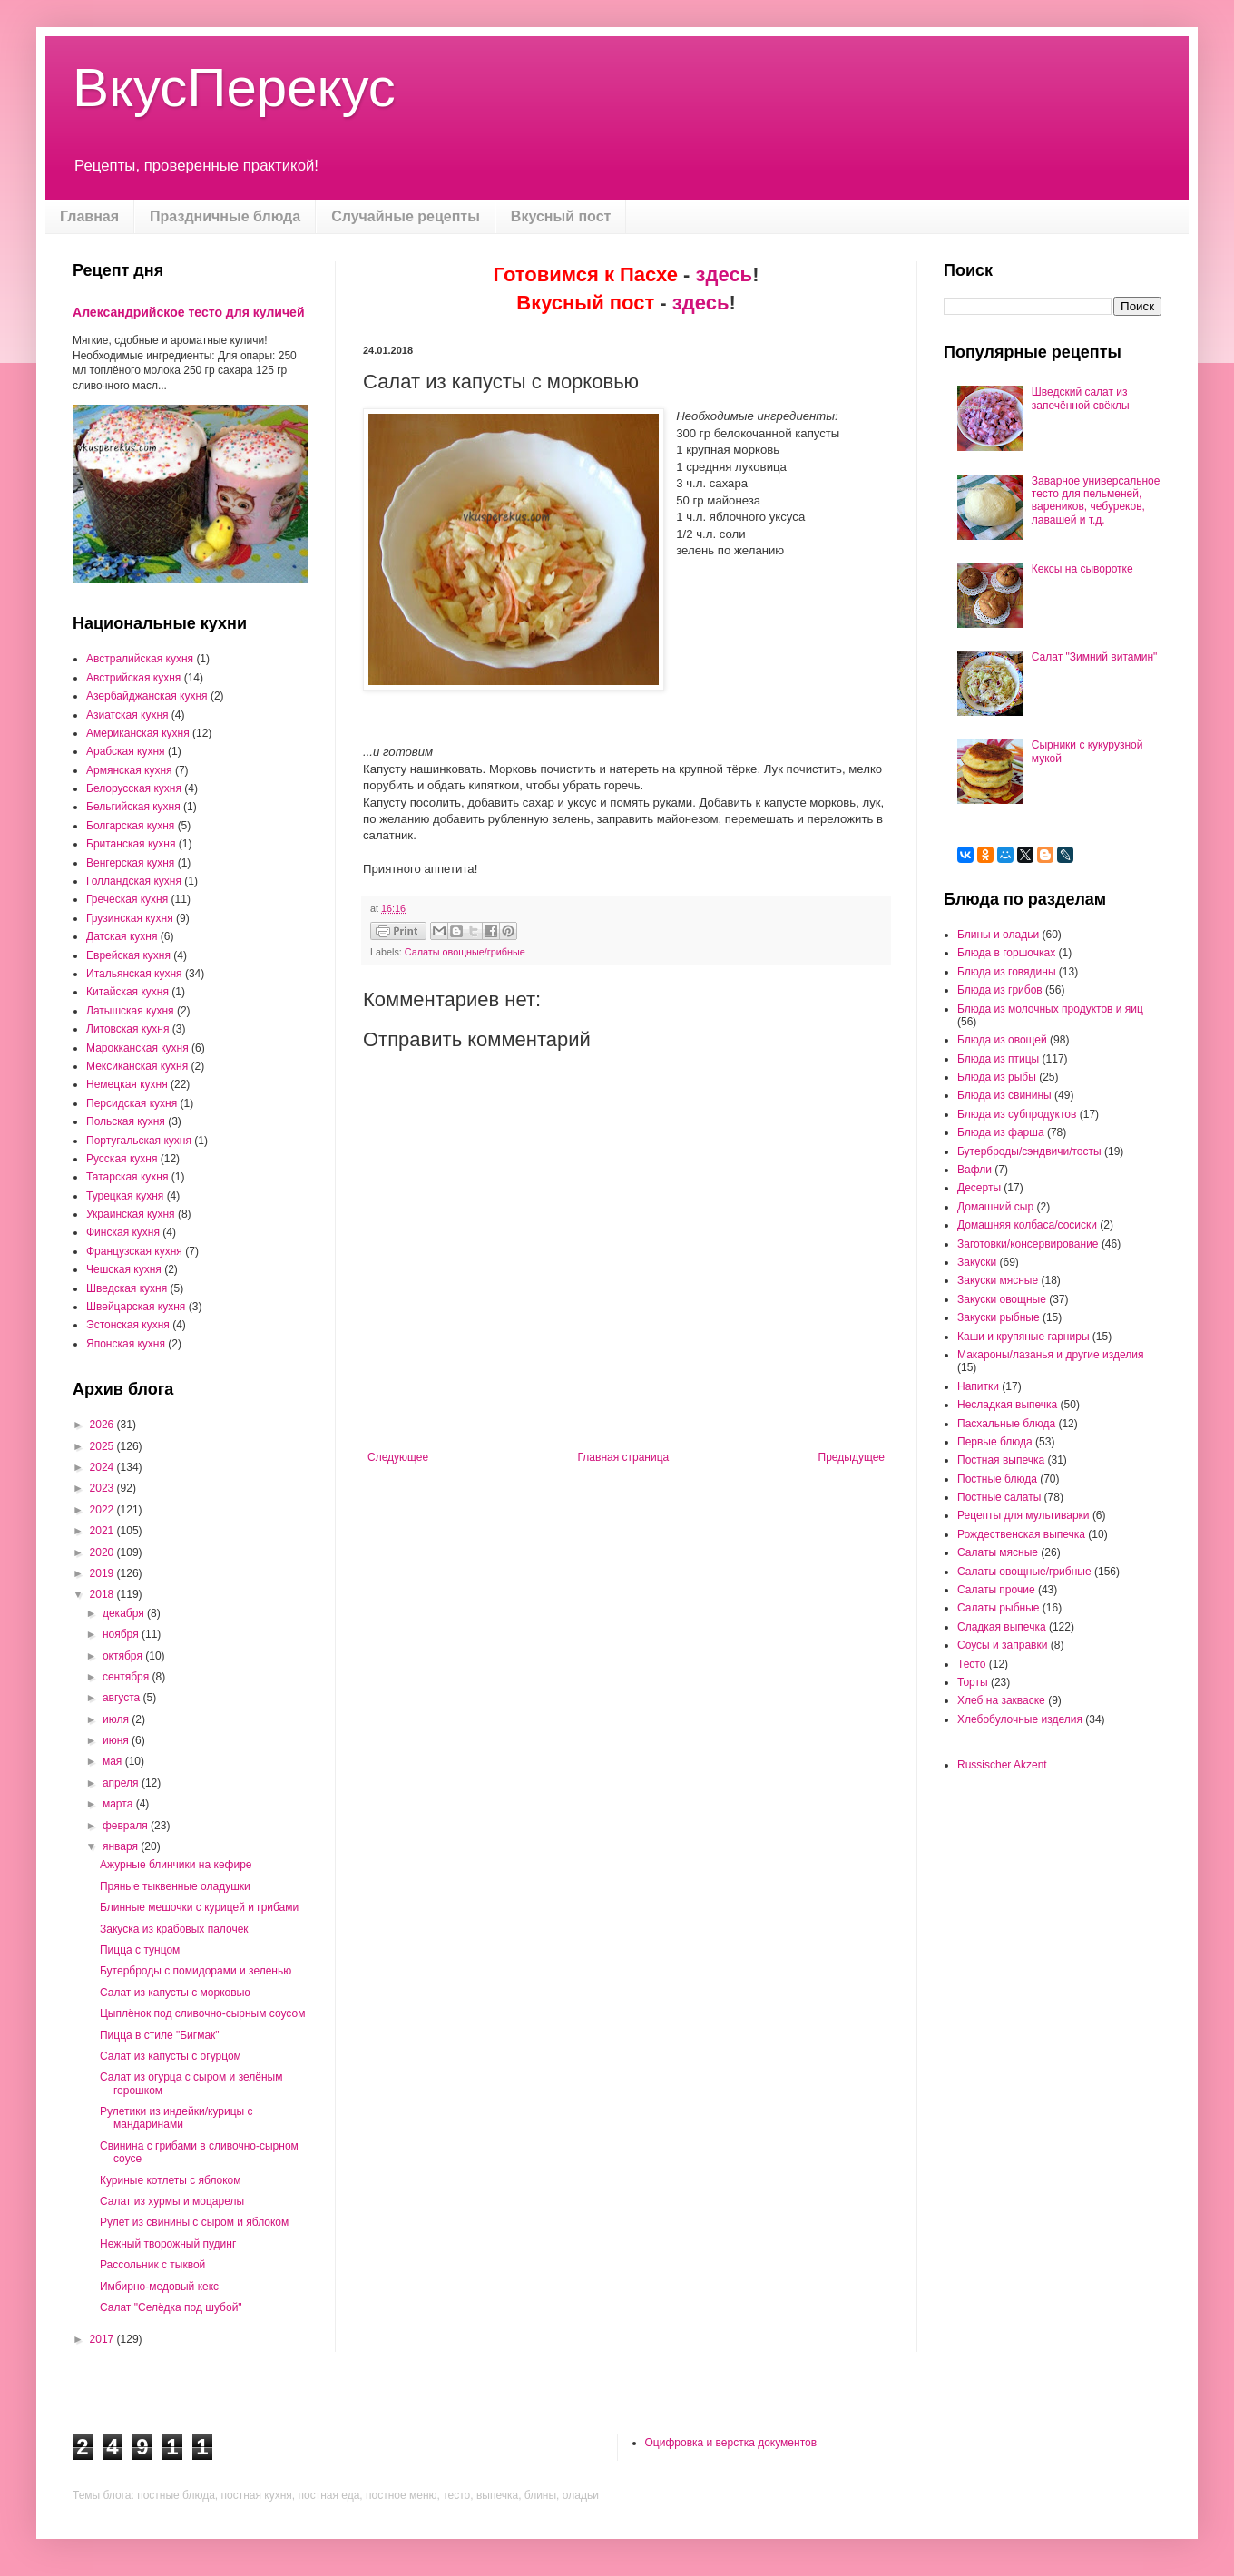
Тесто (971, 1664)
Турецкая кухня (124, 1196)
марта (119, 1803)
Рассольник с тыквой (152, 2264)
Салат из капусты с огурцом (170, 2056)
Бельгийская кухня (133, 806)
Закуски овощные (1001, 1299)
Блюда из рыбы (996, 1077)
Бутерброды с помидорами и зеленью (195, 1970)
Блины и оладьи (998, 934)
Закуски (976, 1262)
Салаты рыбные (998, 1607)
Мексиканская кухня (137, 1066)
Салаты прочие (996, 1589)
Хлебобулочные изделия (1019, 1719)
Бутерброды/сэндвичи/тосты (1029, 1151)
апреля (122, 1783)
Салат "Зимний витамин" (1095, 657)
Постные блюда (997, 1479)
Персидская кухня (131, 1103)
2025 (103, 1446)
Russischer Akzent (1002, 1764)
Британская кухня (130, 843)
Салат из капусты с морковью (175, 1992)
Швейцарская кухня (135, 1306)
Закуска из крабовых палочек (174, 1929)
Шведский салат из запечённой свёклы (1081, 398)
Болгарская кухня (130, 825)
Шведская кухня (126, 1288)
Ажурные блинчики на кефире (176, 1864)
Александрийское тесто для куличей (189, 312)
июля (117, 1719)
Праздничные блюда (225, 216)
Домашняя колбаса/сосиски (1027, 1225)
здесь (724, 274)
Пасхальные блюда (1006, 1423)
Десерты (979, 1187)
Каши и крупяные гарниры (1023, 1336)
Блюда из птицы (998, 1059)
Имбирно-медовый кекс (159, 2286)
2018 (103, 1594)
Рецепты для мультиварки (1023, 1515)
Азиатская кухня (127, 715)
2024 (103, 1467)
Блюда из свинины (1004, 1095)
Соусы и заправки (1002, 1645)
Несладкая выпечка (1007, 1404)
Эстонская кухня (128, 1324)
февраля (127, 1825)
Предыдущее (851, 1457)
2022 (103, 1509)
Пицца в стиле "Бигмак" (160, 2035)
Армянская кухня (129, 770)
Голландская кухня (133, 881)
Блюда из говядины (1006, 971)
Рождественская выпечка (1021, 1534)
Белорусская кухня (133, 788)
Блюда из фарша (1000, 1132)
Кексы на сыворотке (1082, 569)
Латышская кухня (130, 1010)
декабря (125, 1613)
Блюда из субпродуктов (1016, 1114)
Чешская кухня (124, 1269)
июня (117, 1740)
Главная (89, 216)
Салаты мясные (997, 1552)
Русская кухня (121, 1158)
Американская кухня (138, 733)
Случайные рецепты (405, 216)
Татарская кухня (127, 1176)
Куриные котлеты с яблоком (170, 2180)
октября (124, 1656)
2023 (103, 1488)
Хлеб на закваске (1001, 1700)
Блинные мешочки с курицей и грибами (199, 1907)
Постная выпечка (1000, 1460)
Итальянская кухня (134, 973)
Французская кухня (134, 1251)
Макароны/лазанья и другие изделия (1050, 1354)
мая (114, 1761)
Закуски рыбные (998, 1317)
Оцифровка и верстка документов (731, 2442)
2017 (103, 2339)
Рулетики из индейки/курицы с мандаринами (176, 2117)
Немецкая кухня (127, 1084)
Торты (972, 1682)
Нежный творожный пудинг (168, 2244)
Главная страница (624, 1457)
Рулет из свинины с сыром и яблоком (194, 2222)
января (122, 1846)
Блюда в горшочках (1006, 952)
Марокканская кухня (137, 1048)
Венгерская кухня (130, 863)
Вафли (974, 1169)
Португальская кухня (138, 1140)
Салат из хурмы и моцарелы (172, 2201)
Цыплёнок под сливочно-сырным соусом (202, 2013)
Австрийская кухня (133, 677)
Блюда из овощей (1002, 1039)
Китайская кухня (127, 991)
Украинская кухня (130, 1214)
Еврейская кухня (128, 955)
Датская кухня (121, 936)
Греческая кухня (127, 899)
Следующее (397, 1457)
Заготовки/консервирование (1028, 1244)
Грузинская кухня (129, 918)
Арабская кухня (125, 751)
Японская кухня (125, 1343)
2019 (103, 1573)
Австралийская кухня (139, 658)
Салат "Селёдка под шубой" (171, 2307)
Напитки (978, 1386)
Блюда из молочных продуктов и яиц (1050, 1009)
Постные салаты (999, 1497)
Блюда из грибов (1000, 990)
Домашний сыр (995, 1206)
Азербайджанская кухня (147, 696)
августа (123, 1697)
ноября (122, 1634)
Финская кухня (123, 1232)
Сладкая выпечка (1001, 1627)
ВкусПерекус (234, 87)
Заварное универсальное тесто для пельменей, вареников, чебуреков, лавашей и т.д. (1096, 500)
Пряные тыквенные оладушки (175, 1886)
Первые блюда (995, 1441)
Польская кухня (125, 1121)
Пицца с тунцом (140, 1950)
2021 (103, 1530)
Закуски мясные (997, 1280)
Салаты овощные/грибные (465, 951)
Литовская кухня (127, 1029)
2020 (103, 1552)
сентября (127, 1676)
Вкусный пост (561, 216)
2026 (103, 1424)
